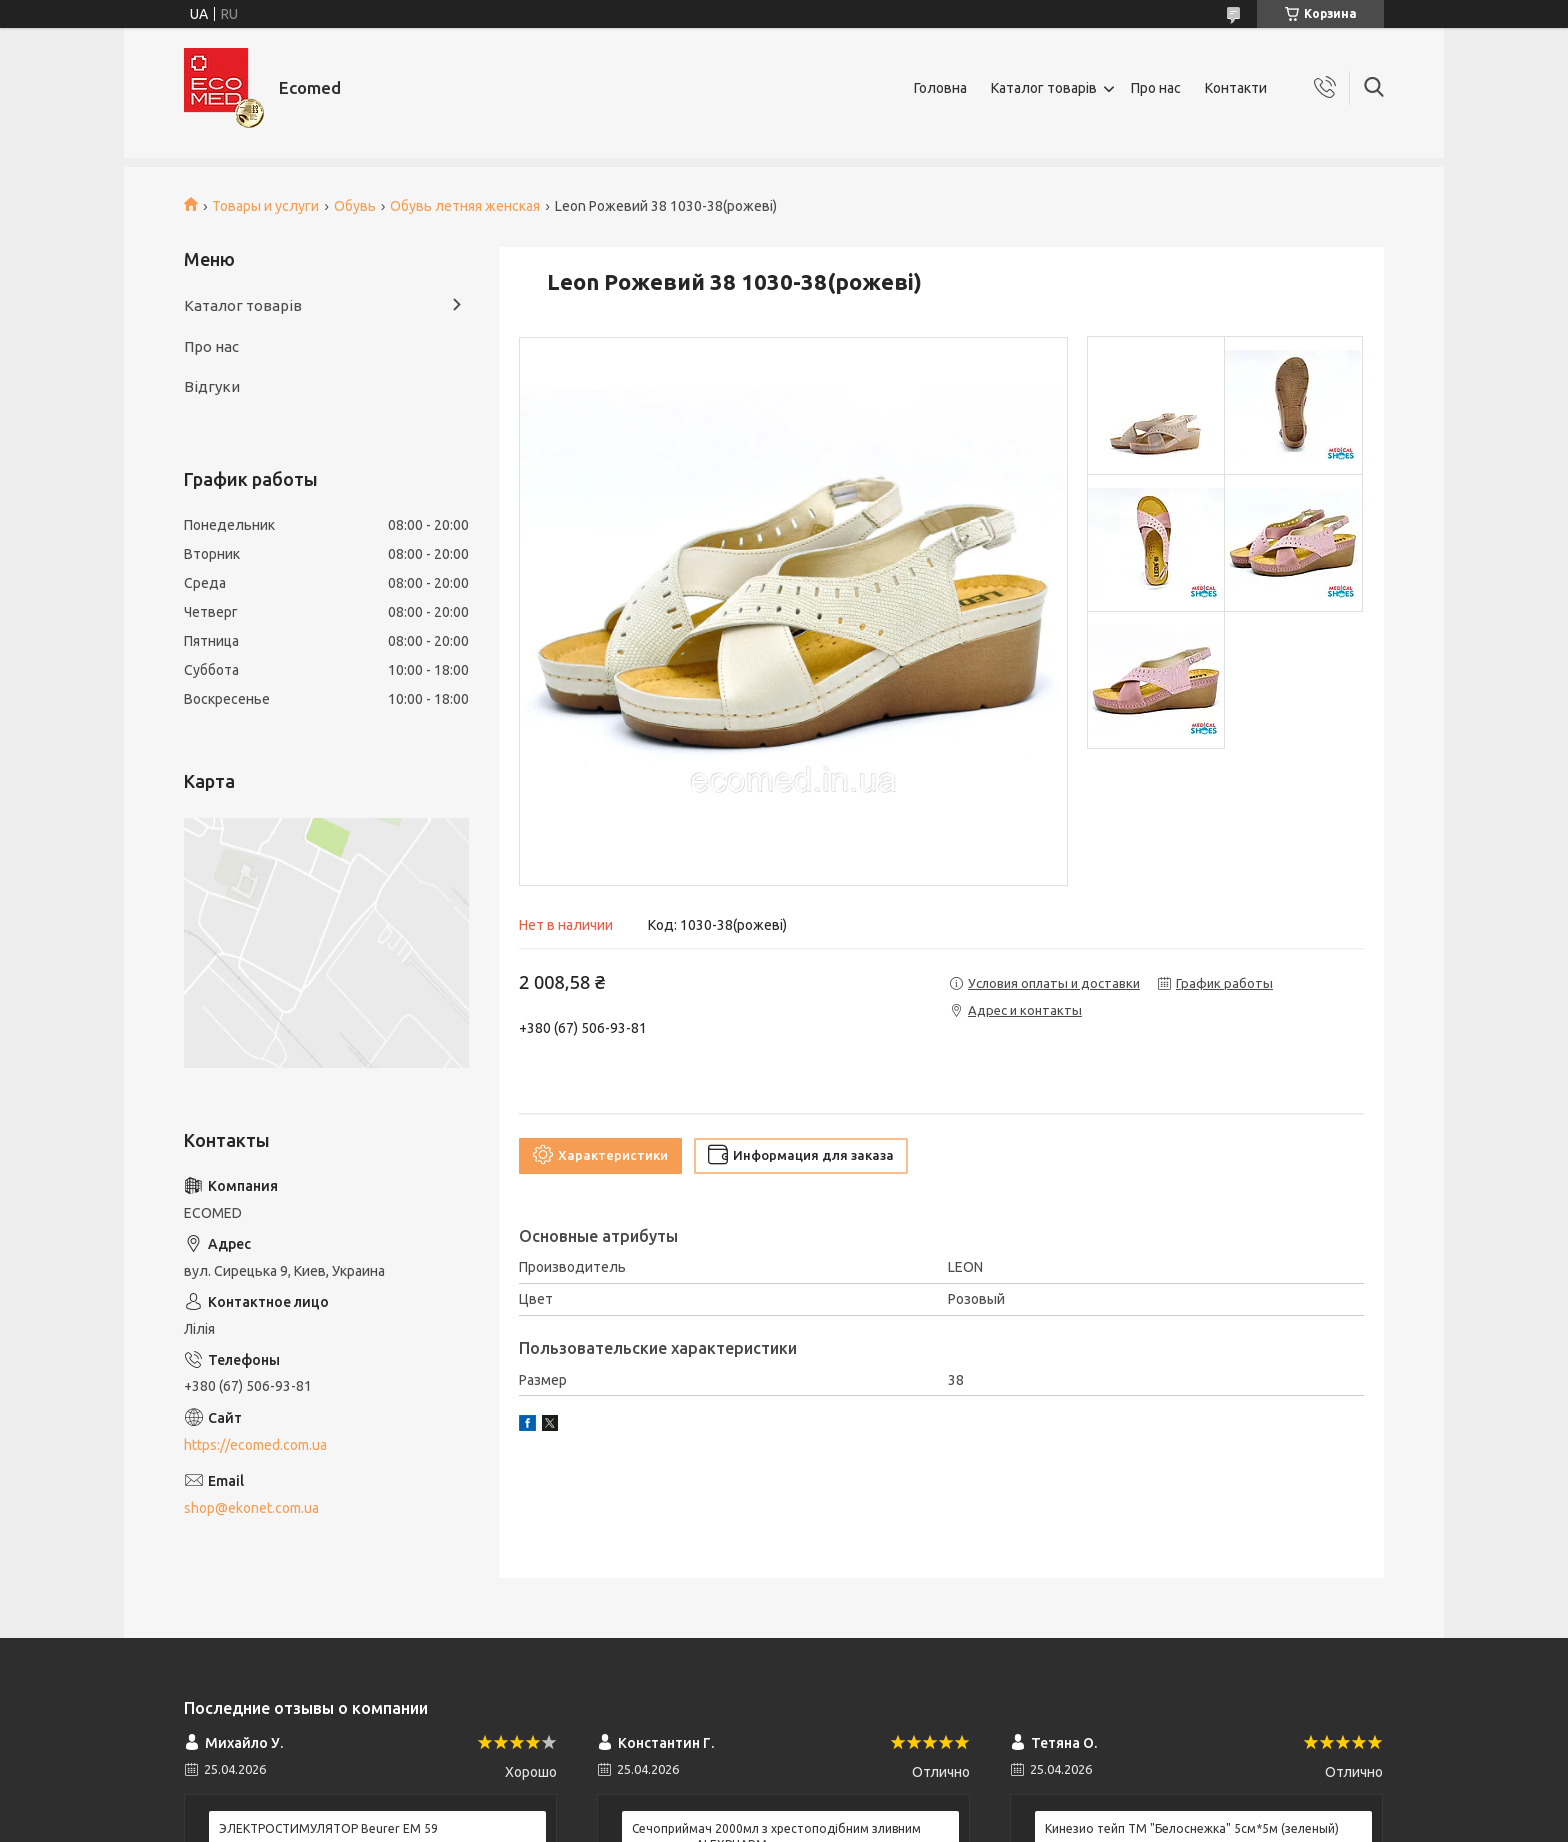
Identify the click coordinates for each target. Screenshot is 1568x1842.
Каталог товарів (1044, 88)
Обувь (355, 206)
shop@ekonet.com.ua (251, 1508)
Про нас (1156, 88)
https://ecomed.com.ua (255, 1445)
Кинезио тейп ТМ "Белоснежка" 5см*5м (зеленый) (1192, 1828)
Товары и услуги (265, 206)
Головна (940, 88)
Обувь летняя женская (465, 206)
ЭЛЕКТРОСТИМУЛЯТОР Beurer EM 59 (328, 1828)
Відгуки (212, 386)
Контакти (1236, 88)
